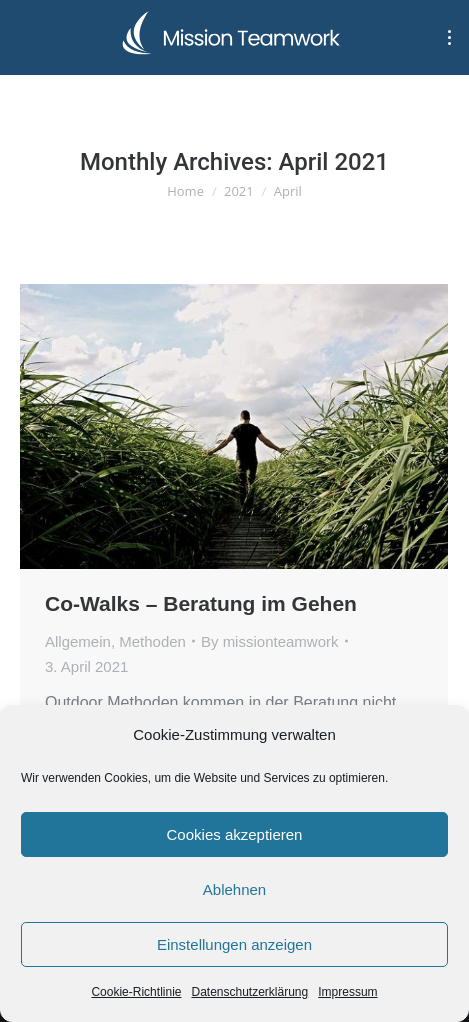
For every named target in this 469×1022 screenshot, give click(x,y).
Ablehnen (234, 889)
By (270, 641)
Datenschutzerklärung (249, 992)
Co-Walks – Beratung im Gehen (201, 603)
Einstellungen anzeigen (234, 944)
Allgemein (78, 641)
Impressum (347, 992)
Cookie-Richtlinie (136, 992)
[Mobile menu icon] (449, 37)
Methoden (152, 641)
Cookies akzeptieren (235, 834)
